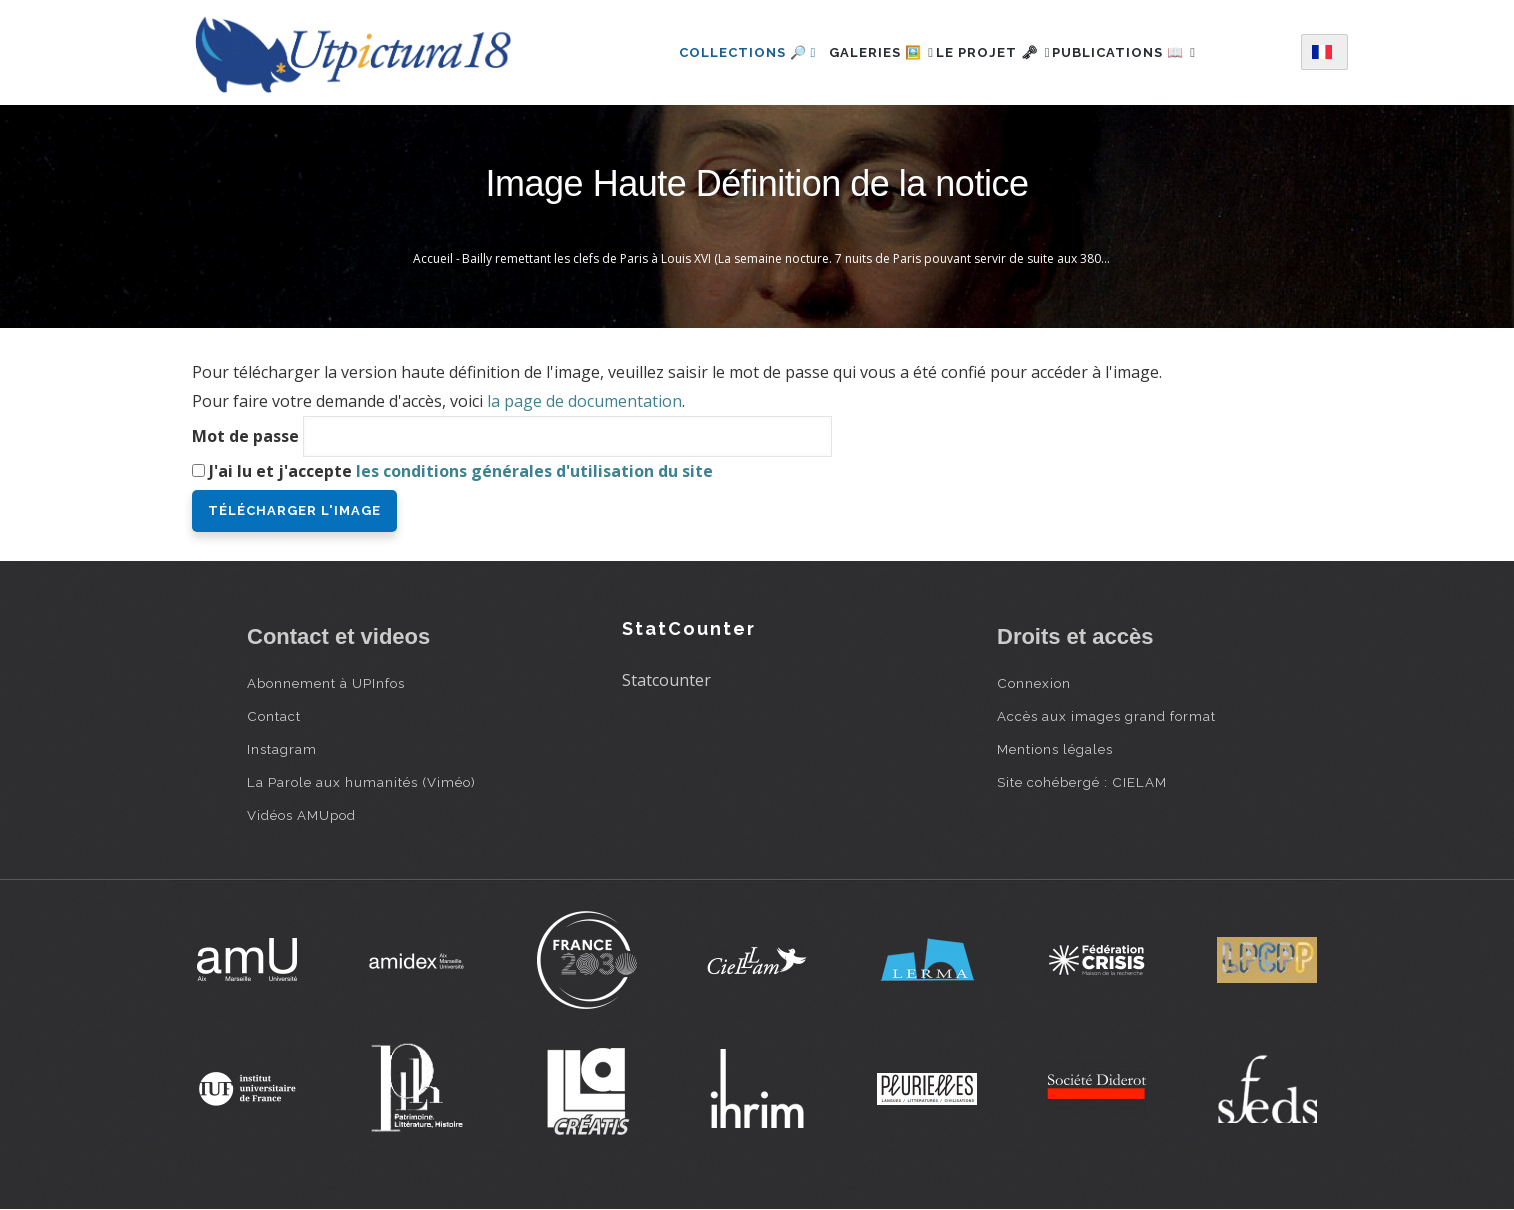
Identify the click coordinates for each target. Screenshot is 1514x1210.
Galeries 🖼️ (859, 52)
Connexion (1034, 683)
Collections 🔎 (714, 52)
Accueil (433, 258)
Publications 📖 (1147, 52)
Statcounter (666, 680)
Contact (274, 716)
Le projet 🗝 (993, 52)
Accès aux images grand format (1106, 716)
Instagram (282, 749)
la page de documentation (584, 401)
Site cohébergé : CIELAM (1082, 782)
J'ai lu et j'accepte (461, 471)
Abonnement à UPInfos (326, 683)
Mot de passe (245, 436)
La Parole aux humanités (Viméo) (361, 782)
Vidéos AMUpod (301, 815)
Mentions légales (1055, 749)
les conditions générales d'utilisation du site (534, 471)
